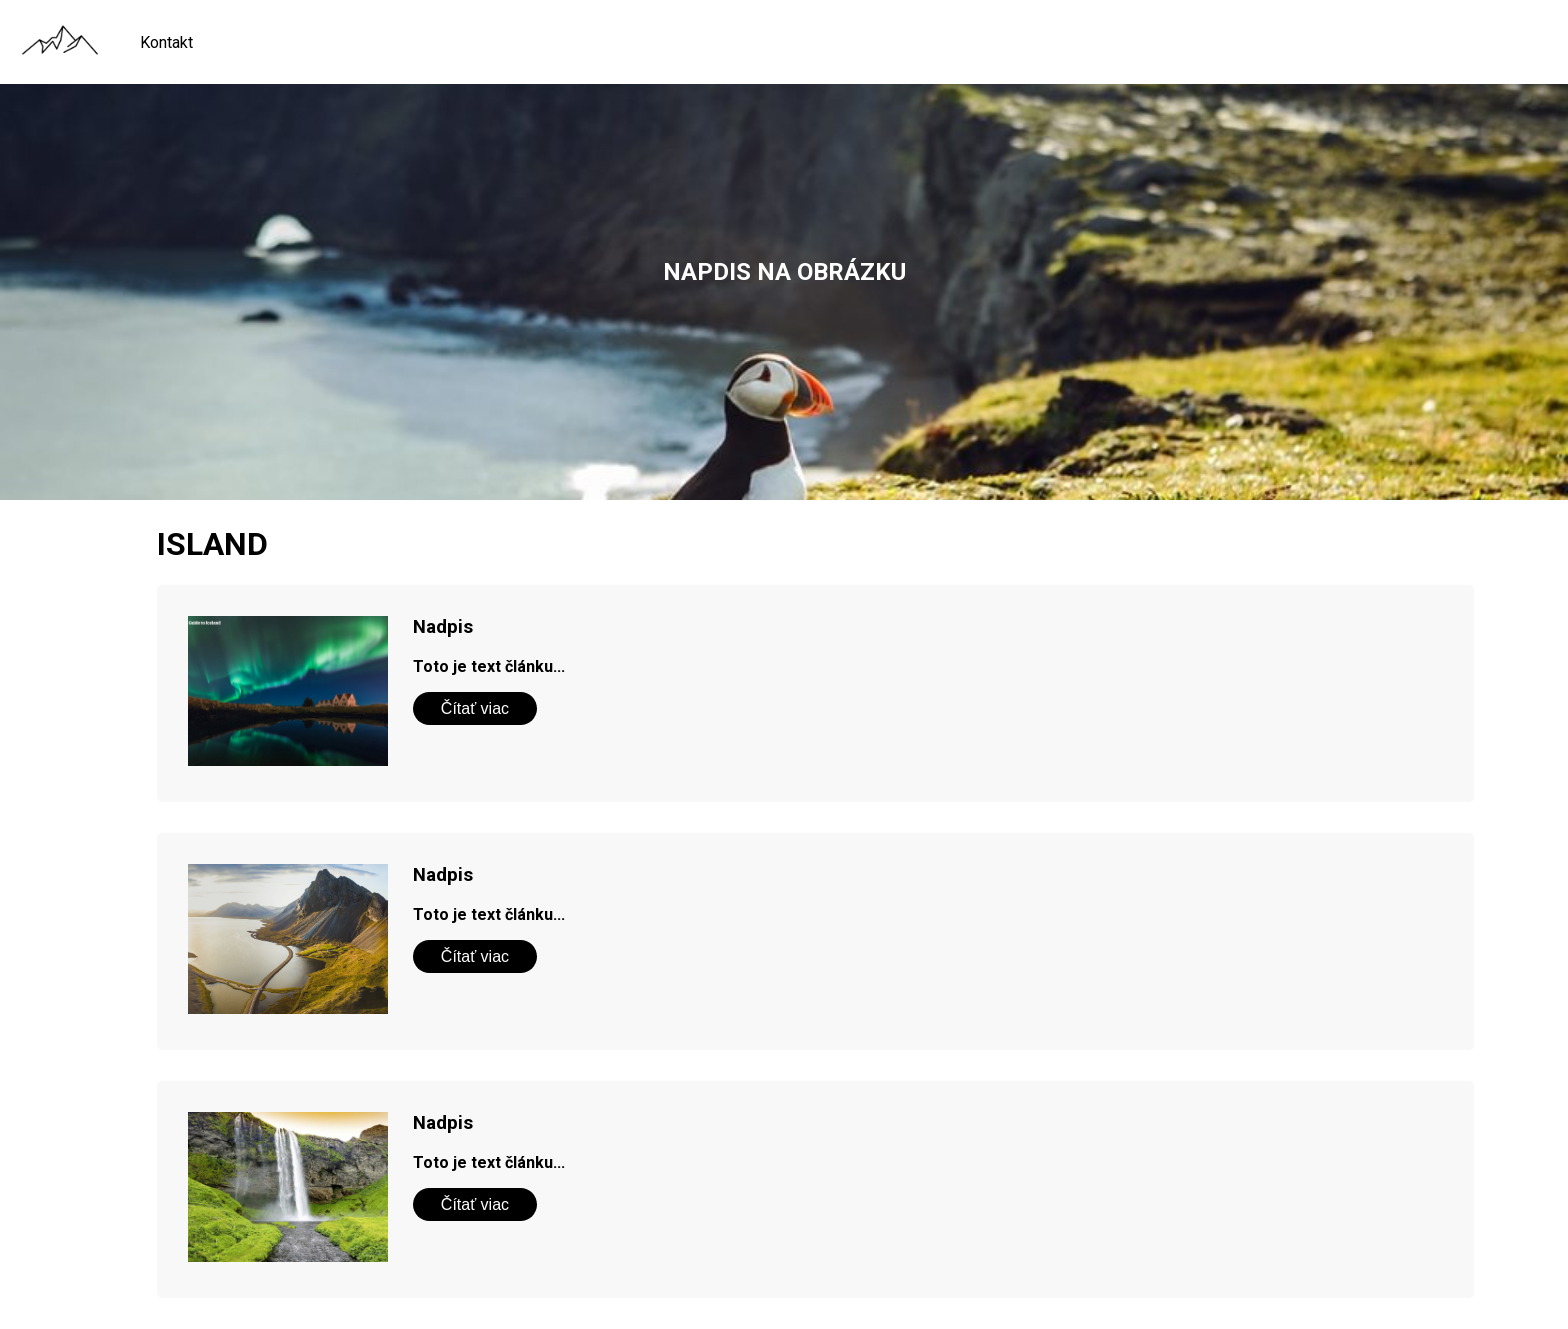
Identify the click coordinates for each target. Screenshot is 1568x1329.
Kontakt (166, 42)
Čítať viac (475, 708)
